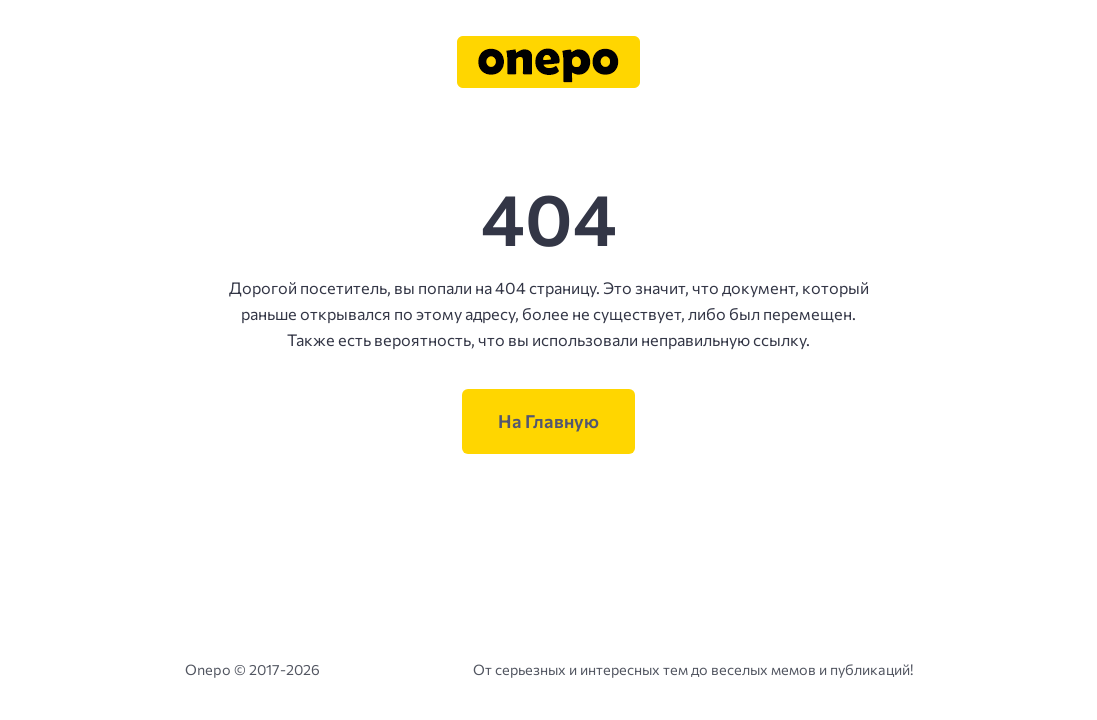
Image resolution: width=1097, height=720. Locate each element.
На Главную (548, 421)
